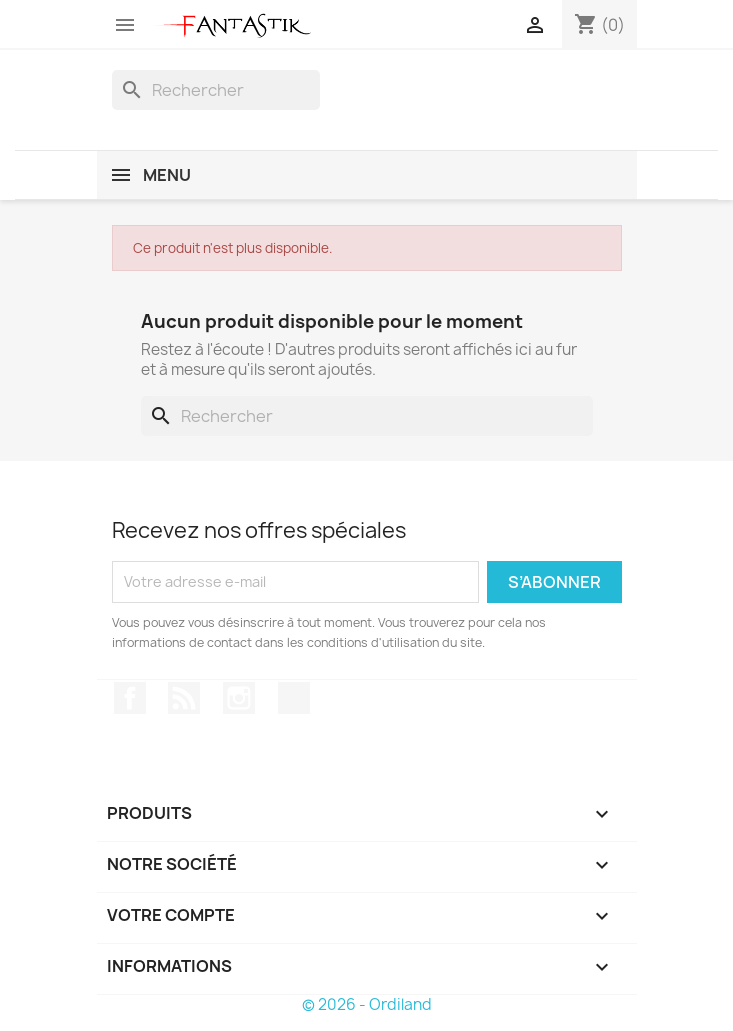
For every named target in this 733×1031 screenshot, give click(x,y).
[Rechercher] (216, 90)
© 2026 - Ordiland (367, 1004)
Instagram (239, 698)
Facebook (130, 698)
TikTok (294, 698)
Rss (184, 698)
